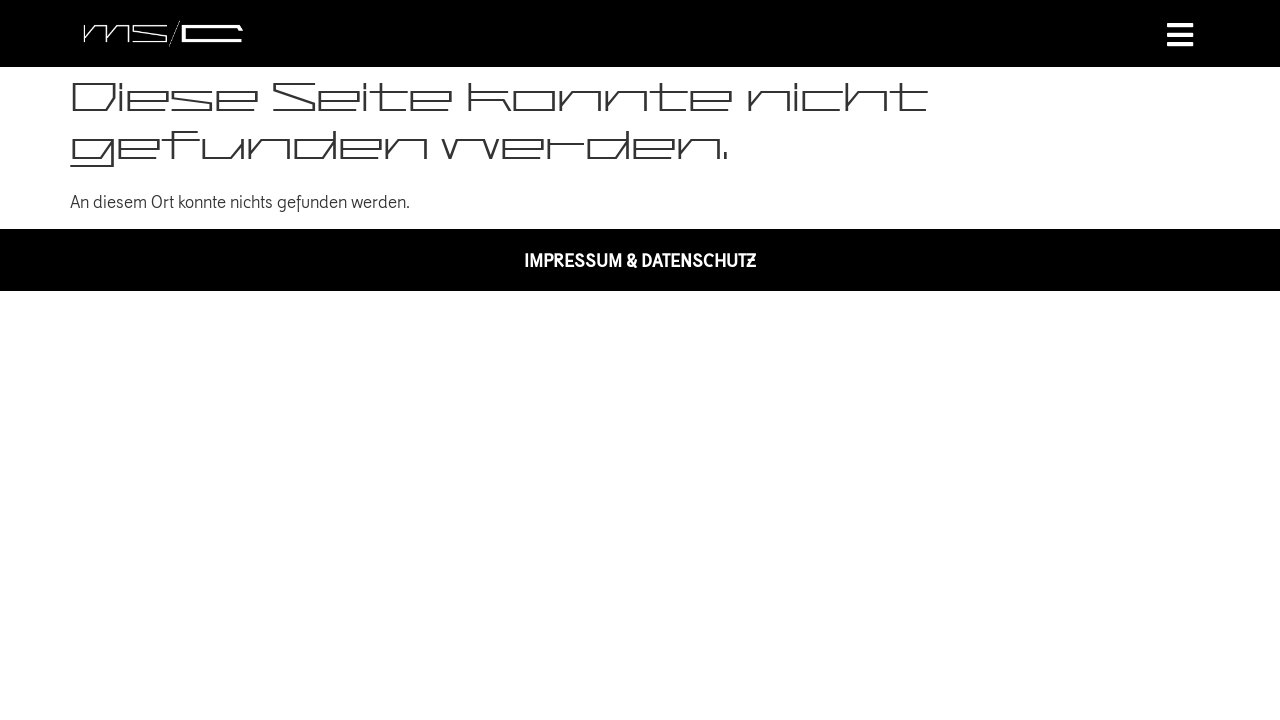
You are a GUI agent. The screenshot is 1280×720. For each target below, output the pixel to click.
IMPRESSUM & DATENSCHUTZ (640, 260)
